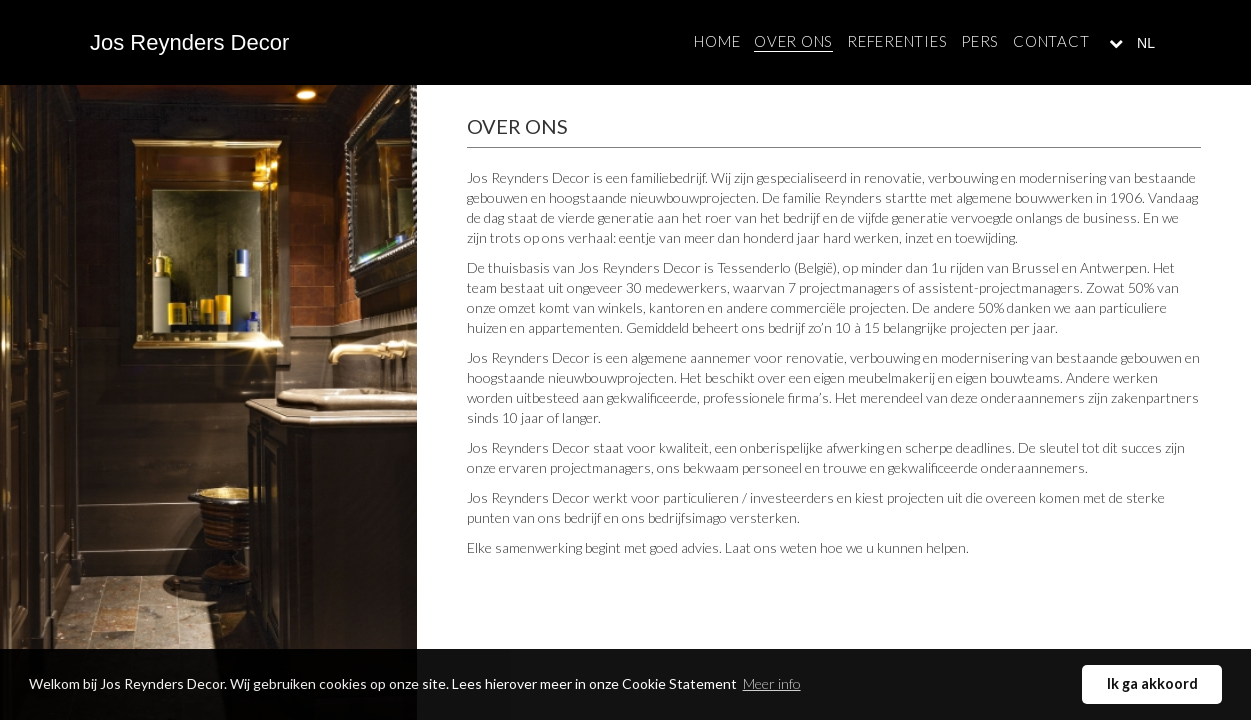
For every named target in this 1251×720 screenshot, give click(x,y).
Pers (980, 41)
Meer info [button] (772, 683)
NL (1144, 43)
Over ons (793, 41)
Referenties (897, 41)
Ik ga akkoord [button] (1152, 683)
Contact (1051, 41)
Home (717, 41)
